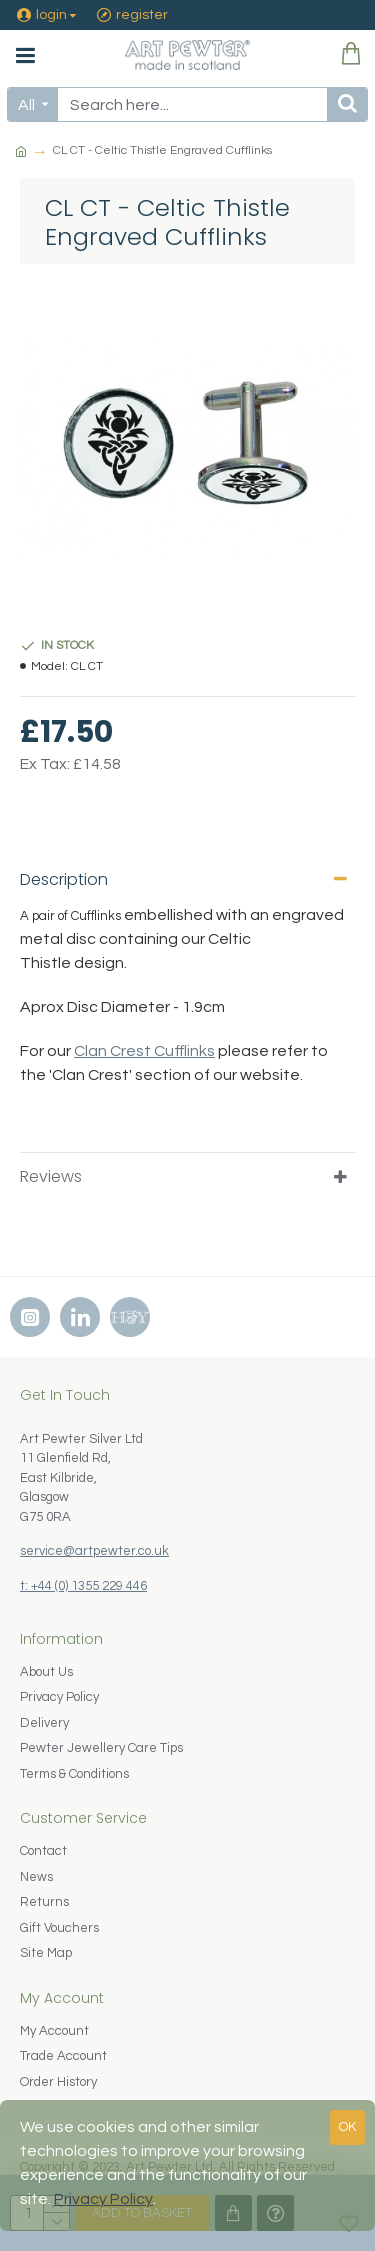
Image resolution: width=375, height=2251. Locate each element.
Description (64, 879)
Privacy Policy (103, 2199)
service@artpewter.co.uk (94, 1551)
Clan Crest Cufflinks (144, 1051)
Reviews (51, 1176)
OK (347, 2127)
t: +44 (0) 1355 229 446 (83, 1586)
